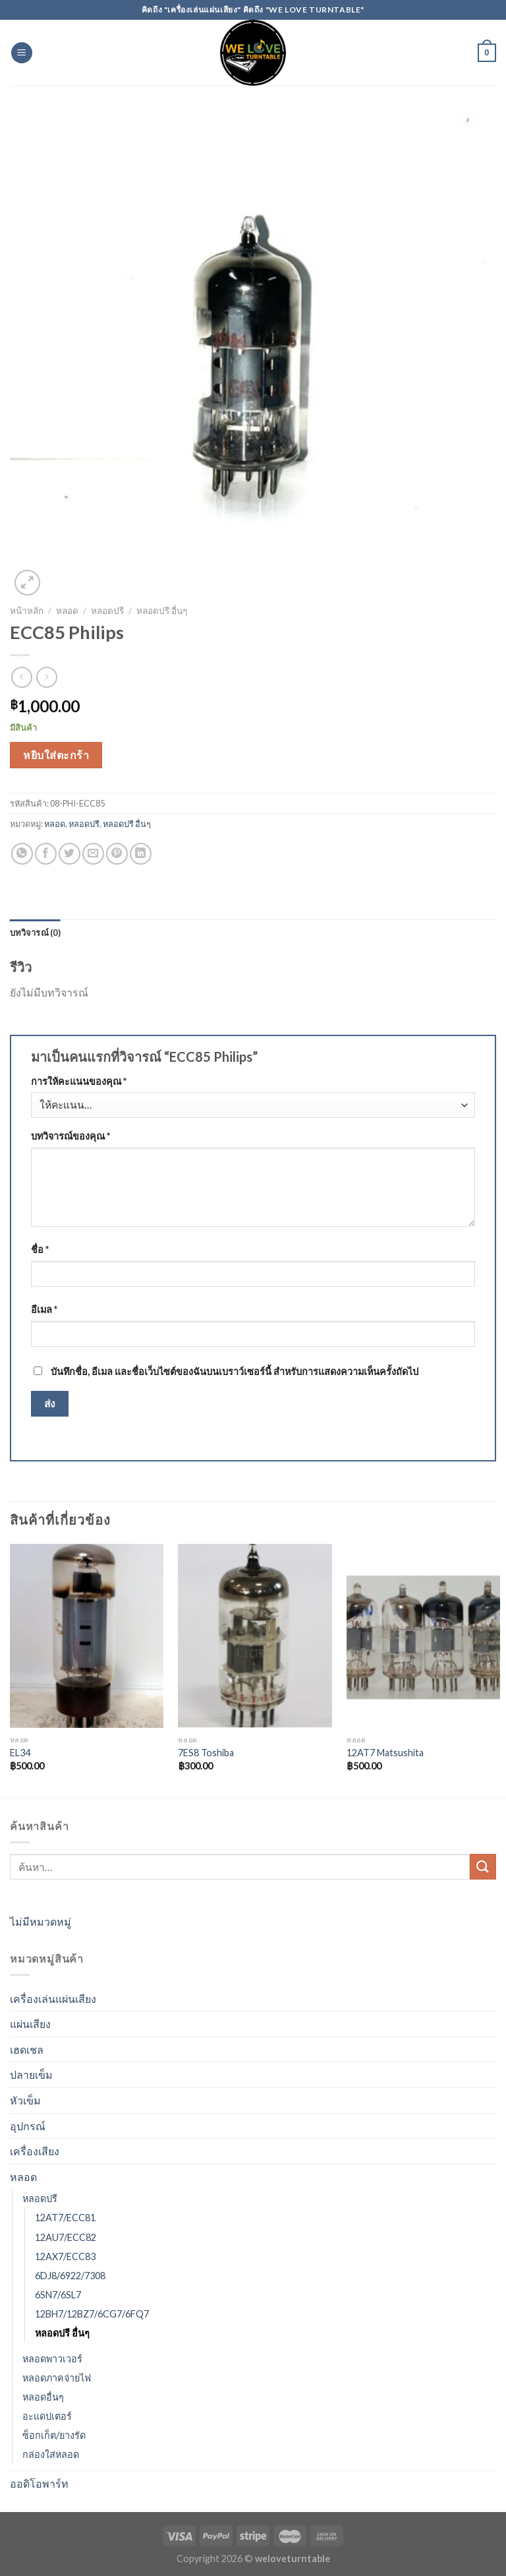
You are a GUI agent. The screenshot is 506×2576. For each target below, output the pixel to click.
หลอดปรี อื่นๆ (161, 610)
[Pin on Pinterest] (117, 854)
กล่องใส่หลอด (50, 2454)
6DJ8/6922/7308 (70, 2275)
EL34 (20, 1752)
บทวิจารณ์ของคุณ (70, 1136)
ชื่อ (40, 1249)
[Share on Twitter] (69, 854)
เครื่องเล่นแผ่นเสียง (53, 1998)
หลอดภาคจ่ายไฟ (56, 2377)
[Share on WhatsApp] (22, 854)
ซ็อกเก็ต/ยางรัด (54, 2435)
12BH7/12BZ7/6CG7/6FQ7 (92, 2313)
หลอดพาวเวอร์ (52, 2358)
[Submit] (483, 1867)
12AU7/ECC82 (65, 2237)
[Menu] (21, 53)
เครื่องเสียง (34, 2151)
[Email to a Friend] (93, 854)
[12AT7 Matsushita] (423, 1636)
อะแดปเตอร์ (47, 2416)
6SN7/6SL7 (58, 2294)
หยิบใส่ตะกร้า (56, 755)
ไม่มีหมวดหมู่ (40, 1921)
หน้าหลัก (26, 610)
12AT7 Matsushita (385, 1752)
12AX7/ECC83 (65, 2256)
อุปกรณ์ (27, 2126)
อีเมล (44, 1309)
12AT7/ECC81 (65, 2217)
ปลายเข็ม (31, 2074)
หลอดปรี (107, 610)
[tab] (35, 932)
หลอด (67, 610)
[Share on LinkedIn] (141, 854)
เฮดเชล (26, 2049)
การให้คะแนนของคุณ (78, 1081)
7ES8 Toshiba (206, 1752)
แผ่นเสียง (30, 2023)
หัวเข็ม (25, 2100)
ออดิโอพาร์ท (39, 2483)
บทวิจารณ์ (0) (35, 932)
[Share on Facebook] (46, 854)
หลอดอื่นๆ (43, 2397)
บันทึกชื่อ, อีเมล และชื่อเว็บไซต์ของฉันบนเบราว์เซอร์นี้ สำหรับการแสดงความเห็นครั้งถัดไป (234, 1371)
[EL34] (86, 1636)
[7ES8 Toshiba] (254, 1636)
